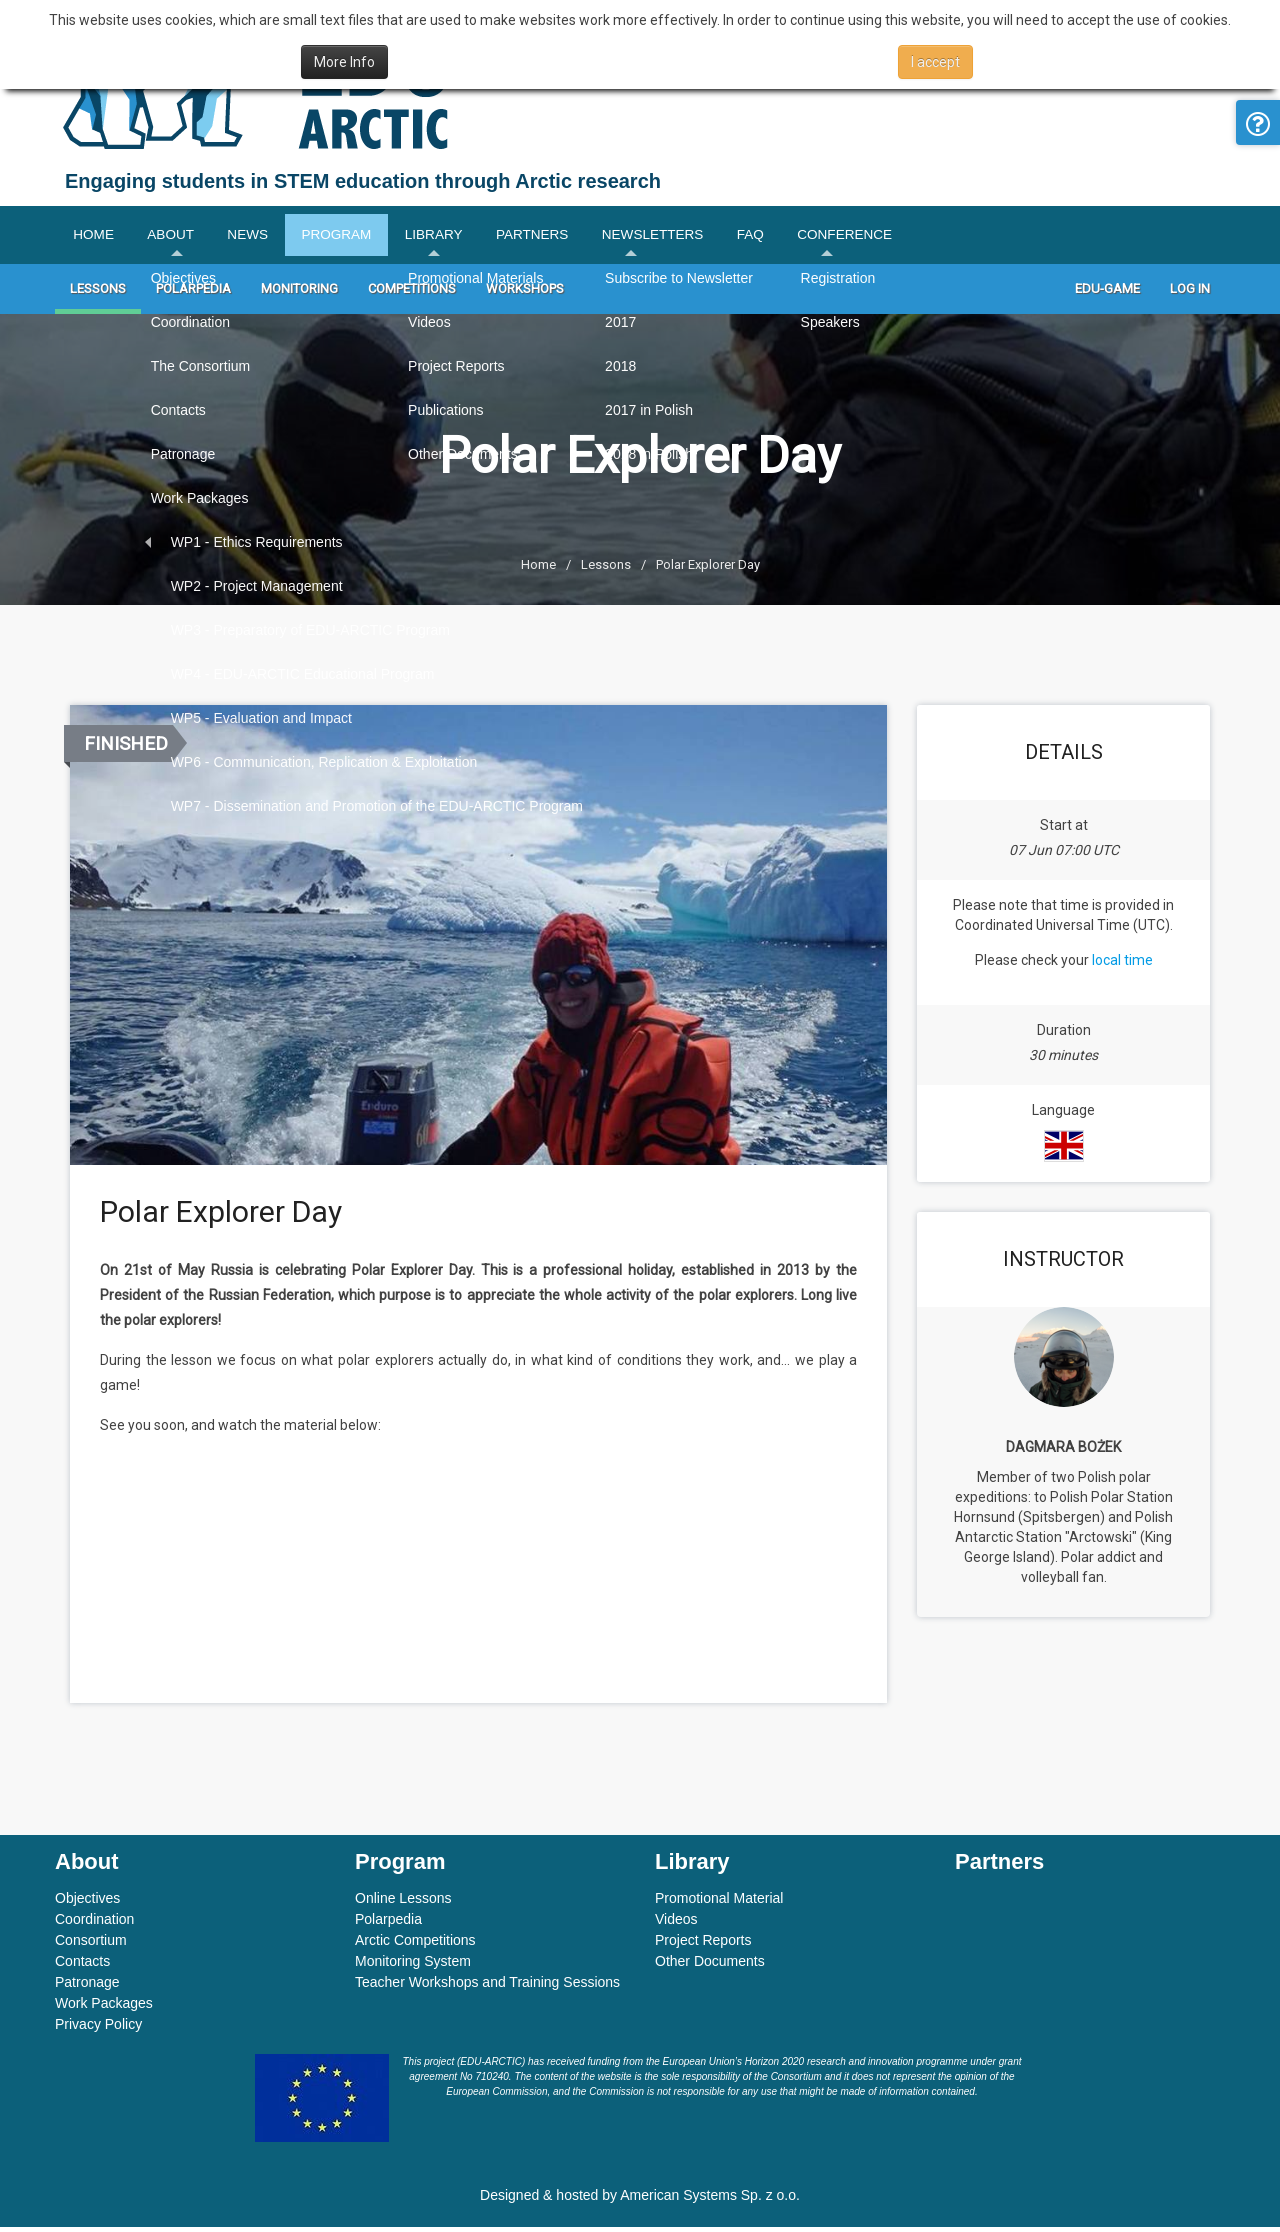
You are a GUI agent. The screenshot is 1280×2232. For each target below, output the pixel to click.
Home (96, 238)
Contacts (82, 1966)
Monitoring (299, 294)
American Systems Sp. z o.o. (710, 2200)
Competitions (412, 294)
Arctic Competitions (415, 1945)
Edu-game (1107, 294)
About (181, 238)
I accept (935, 62)
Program (363, 238)
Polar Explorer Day (708, 570)
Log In (1190, 294)
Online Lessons (403, 1903)
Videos (676, 1924)
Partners (576, 238)
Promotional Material (719, 1903)
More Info (344, 62)
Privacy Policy (98, 2029)
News (266, 238)
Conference (916, 238)
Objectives (87, 1903)
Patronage (87, 1987)
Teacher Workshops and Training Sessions (487, 1987)
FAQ (813, 238)
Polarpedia (193, 294)
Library (470, 238)
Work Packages (104, 2008)
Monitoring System (413, 1966)
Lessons (98, 294)
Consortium (91, 1945)
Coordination (94, 1924)
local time (1122, 966)
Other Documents (710, 1966)
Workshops (525, 294)
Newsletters (706, 238)
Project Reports (703, 1945)
